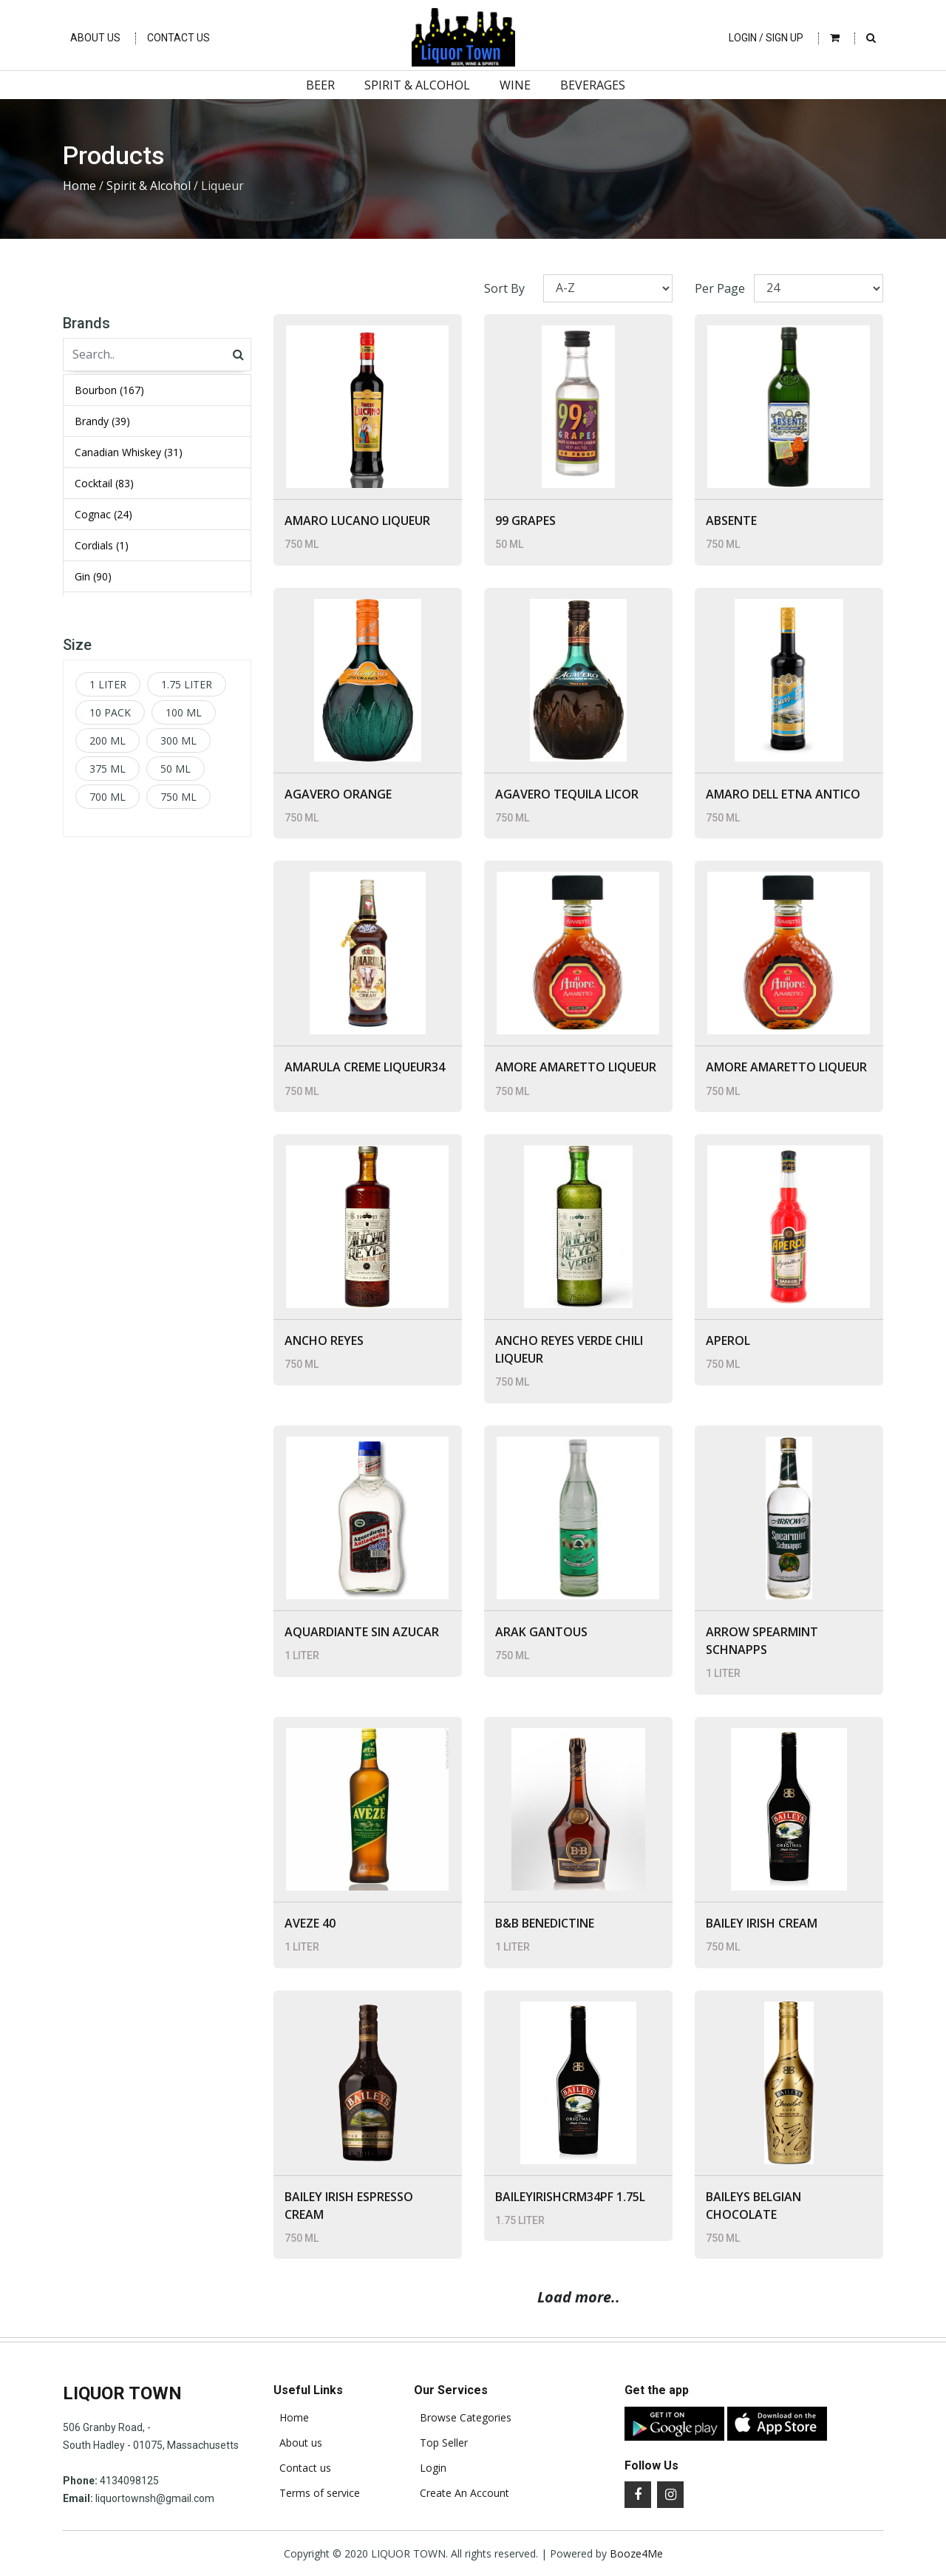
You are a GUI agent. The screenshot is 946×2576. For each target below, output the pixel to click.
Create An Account (461, 2493)
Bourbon (109, 390)
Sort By (504, 288)
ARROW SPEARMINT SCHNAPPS (762, 1641)
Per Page (720, 288)
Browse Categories (462, 2418)
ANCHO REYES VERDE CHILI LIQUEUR (569, 1349)
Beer (320, 85)
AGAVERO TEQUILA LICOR (567, 794)
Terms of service (316, 2493)
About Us (95, 38)
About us (297, 2443)
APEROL (728, 1340)
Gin (93, 576)
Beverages (592, 85)
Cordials (102, 545)
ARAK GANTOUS (541, 1632)
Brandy (102, 421)
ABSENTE (731, 520)
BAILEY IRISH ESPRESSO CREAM (349, 2206)
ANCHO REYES (324, 1340)
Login (430, 2468)
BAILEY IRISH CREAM (761, 1923)
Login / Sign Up (766, 38)
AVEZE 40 (310, 1923)
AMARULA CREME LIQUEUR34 (365, 1067)
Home (79, 185)
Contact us (302, 2468)
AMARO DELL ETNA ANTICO (783, 794)
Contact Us (178, 38)
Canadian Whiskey (129, 452)
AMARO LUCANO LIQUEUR (357, 520)
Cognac (103, 514)
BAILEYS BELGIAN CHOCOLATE (753, 2206)
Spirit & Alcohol (417, 85)
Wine (515, 85)
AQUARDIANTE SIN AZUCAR (362, 1632)
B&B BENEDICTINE (544, 1923)
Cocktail (104, 483)
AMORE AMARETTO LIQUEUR (575, 1067)
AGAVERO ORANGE (338, 794)
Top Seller (441, 2443)
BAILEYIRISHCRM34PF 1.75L (570, 2197)
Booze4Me (636, 2553)
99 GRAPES (525, 520)
